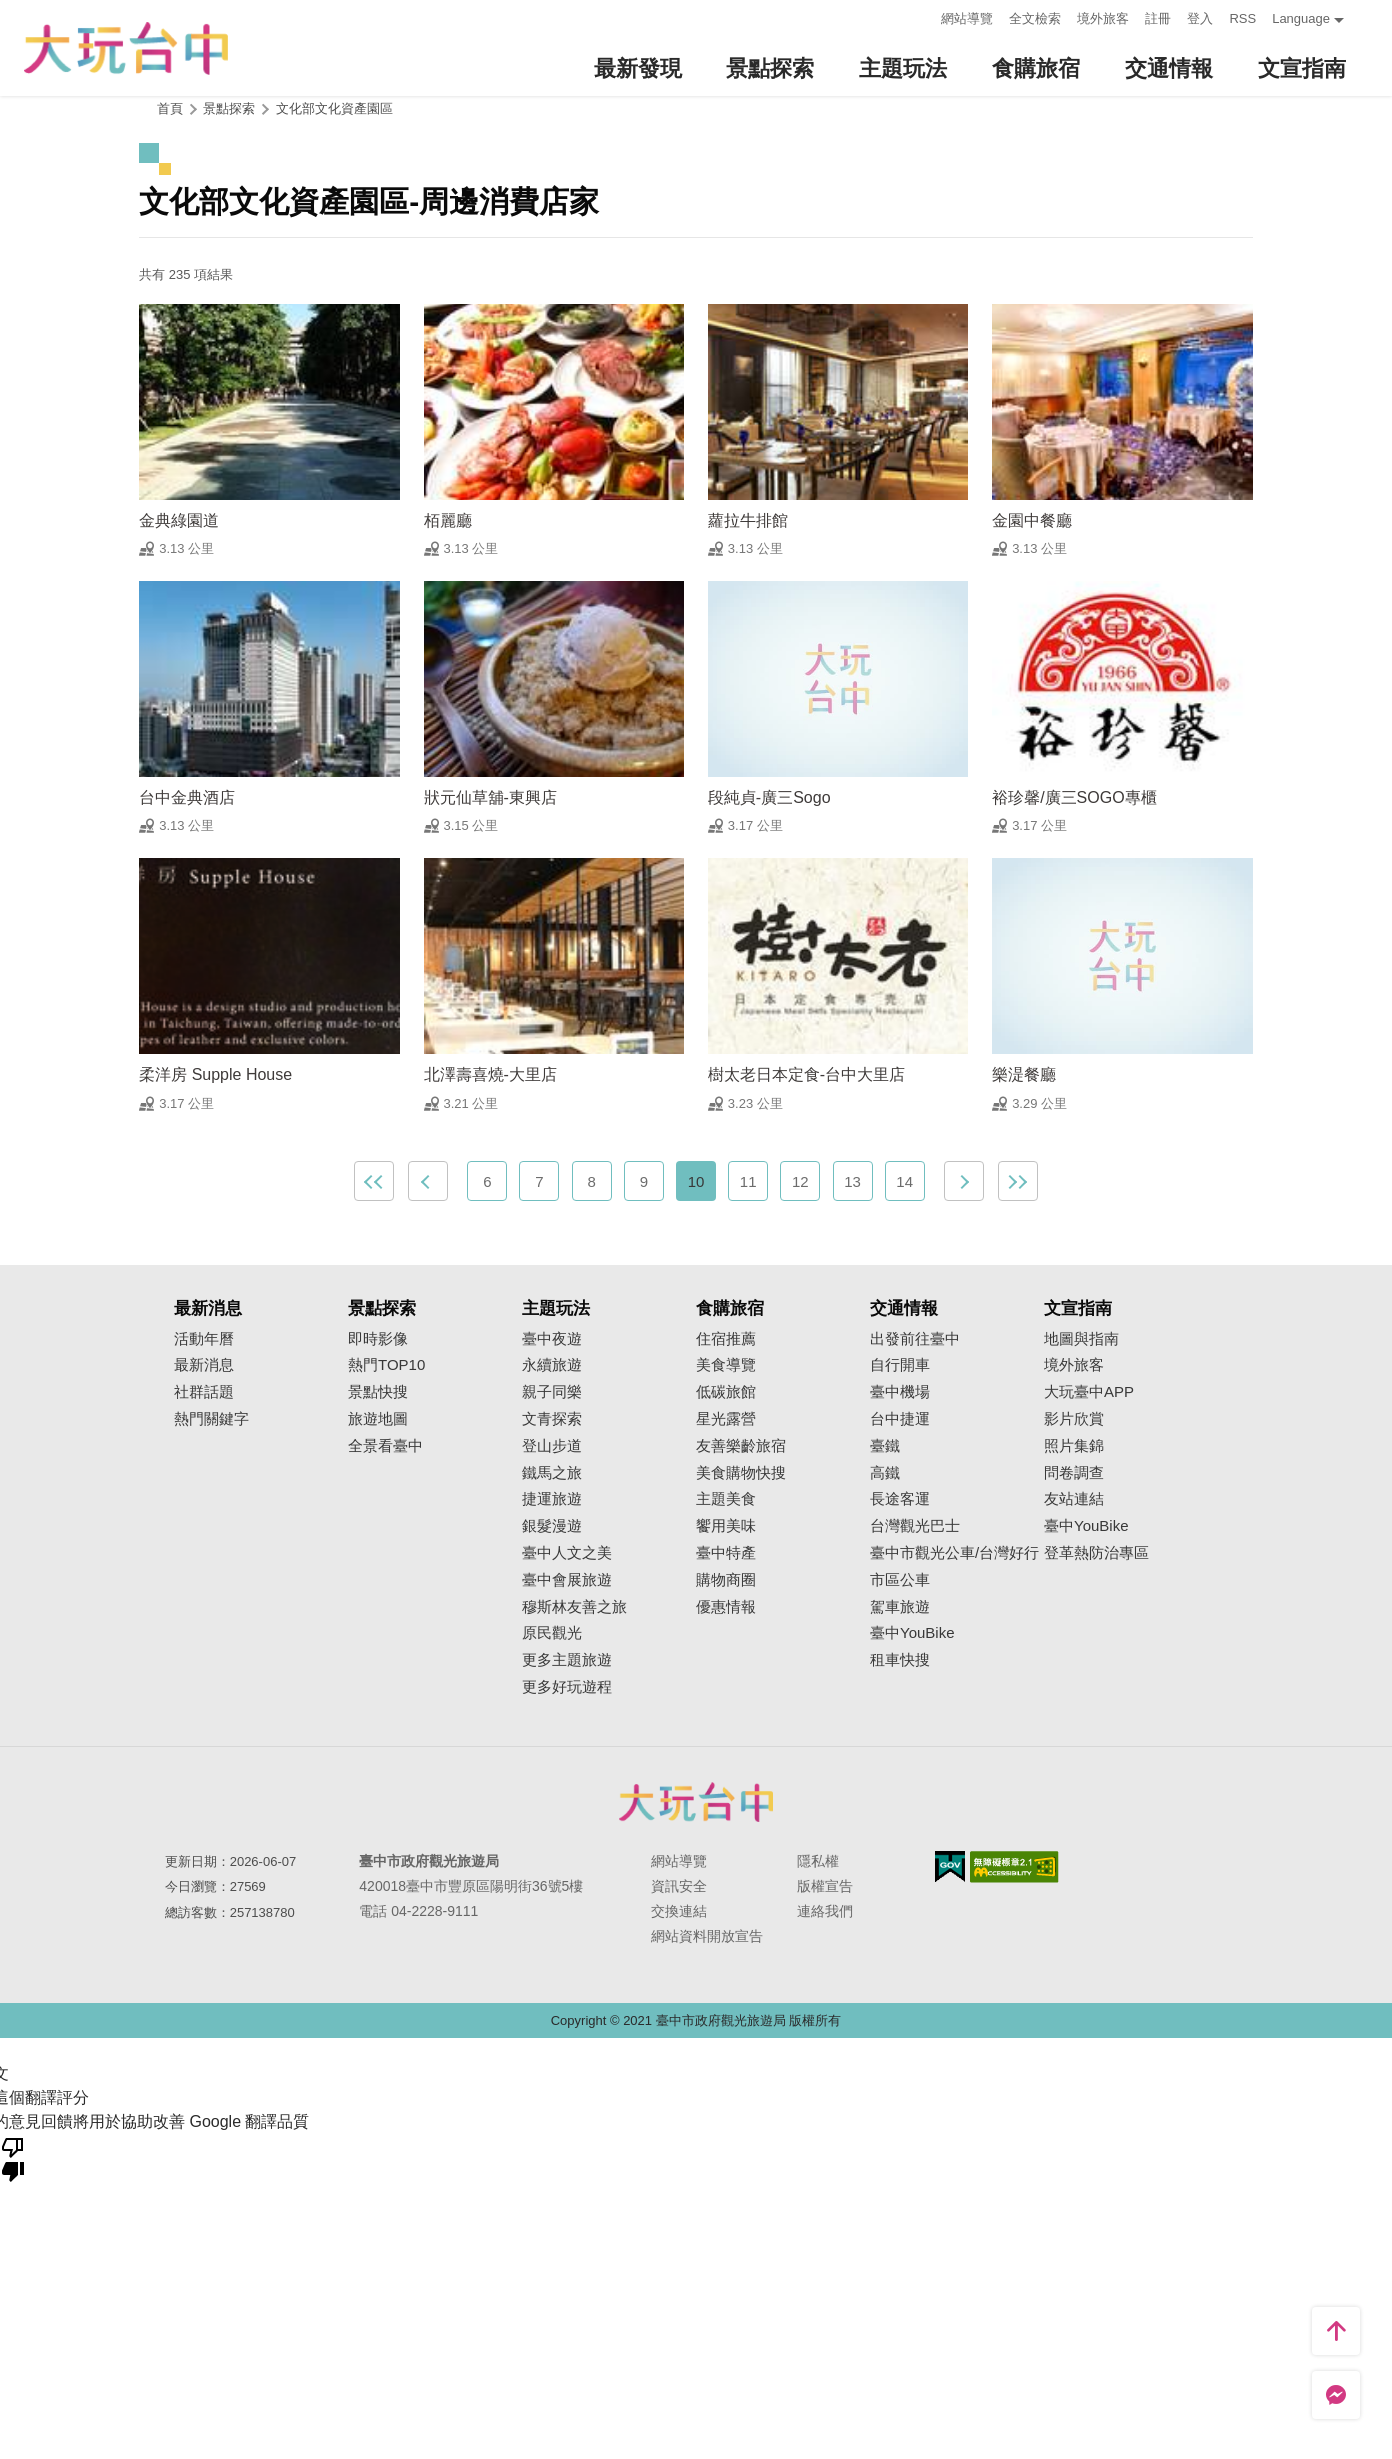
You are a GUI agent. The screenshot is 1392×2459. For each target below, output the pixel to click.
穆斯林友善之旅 (574, 1607)
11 (748, 1181)
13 (852, 1181)
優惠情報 (726, 1607)
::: (920, 16)
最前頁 (374, 1181)
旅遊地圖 (378, 1419)
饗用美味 (726, 1526)
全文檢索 (1035, 18)
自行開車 (900, 1365)
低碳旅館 (726, 1392)
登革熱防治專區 (1096, 1553)
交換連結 (679, 1911)
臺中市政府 (696, 1802)
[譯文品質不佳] (13, 2158)
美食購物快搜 (741, 1473)
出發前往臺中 (915, 1339)
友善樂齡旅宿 (741, 1446)
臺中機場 (900, 1392)
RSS (1242, 18)
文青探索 (552, 1419)
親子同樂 (552, 1392)
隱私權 (818, 1861)
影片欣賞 (1074, 1419)
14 (904, 1181)
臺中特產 (726, 1553)
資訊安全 (679, 1886)
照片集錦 (1074, 1446)
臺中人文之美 (567, 1553)
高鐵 (885, 1473)
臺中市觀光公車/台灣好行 (954, 1553)
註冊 (1158, 18)
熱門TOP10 (386, 1365)
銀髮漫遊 (552, 1526)
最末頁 (1018, 1181)
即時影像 (378, 1339)
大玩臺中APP (1089, 1392)
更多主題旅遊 (567, 1660)
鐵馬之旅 (552, 1473)
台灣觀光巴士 (915, 1526)
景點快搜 (378, 1392)
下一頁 (964, 1181)
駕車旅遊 (900, 1607)
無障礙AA (1014, 1867)
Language (1301, 18)
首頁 (170, 108)
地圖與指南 (1081, 1339)
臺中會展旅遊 (567, 1580)
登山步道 (552, 1446)
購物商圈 (726, 1580)
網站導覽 (967, 18)
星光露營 (726, 1419)
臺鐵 (885, 1446)
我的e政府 (950, 1866)
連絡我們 (825, 1911)
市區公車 (900, 1580)
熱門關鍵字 (211, 1419)
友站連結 (1074, 1499)
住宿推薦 (726, 1339)
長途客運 (900, 1499)
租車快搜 (900, 1660)
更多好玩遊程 (567, 1687)
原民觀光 (552, 1633)
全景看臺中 (385, 1446)
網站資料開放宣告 (707, 1936)
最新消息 (204, 1365)
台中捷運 (900, 1419)
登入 (1200, 18)
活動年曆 (204, 1339)
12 (800, 1181)
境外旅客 (1103, 18)
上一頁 (428, 1181)
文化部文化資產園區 (334, 108)
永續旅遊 (552, 1365)
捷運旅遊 (552, 1499)
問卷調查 (1074, 1473)
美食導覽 (726, 1365)
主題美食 (726, 1499)
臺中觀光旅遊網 (126, 48)
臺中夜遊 (552, 1339)
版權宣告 (825, 1886)
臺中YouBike (912, 1633)
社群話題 (204, 1392)
